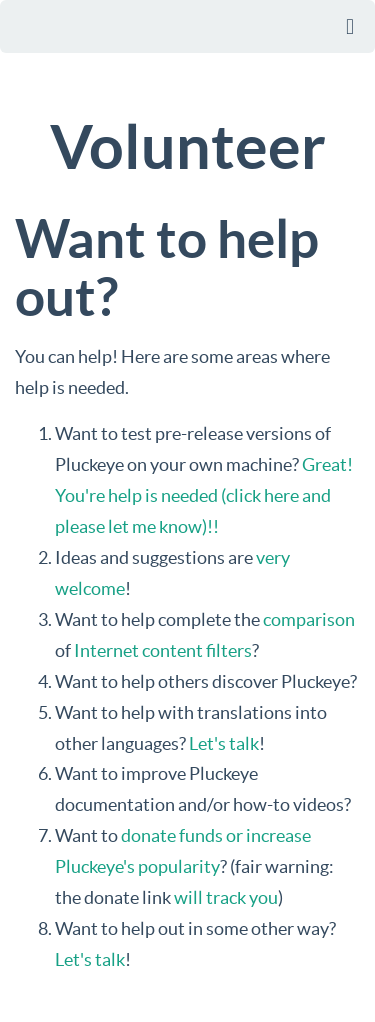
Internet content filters (163, 650)
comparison (309, 619)
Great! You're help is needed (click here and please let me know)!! (204, 495)
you (263, 897)
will (188, 897)
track (226, 897)
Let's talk (224, 743)
